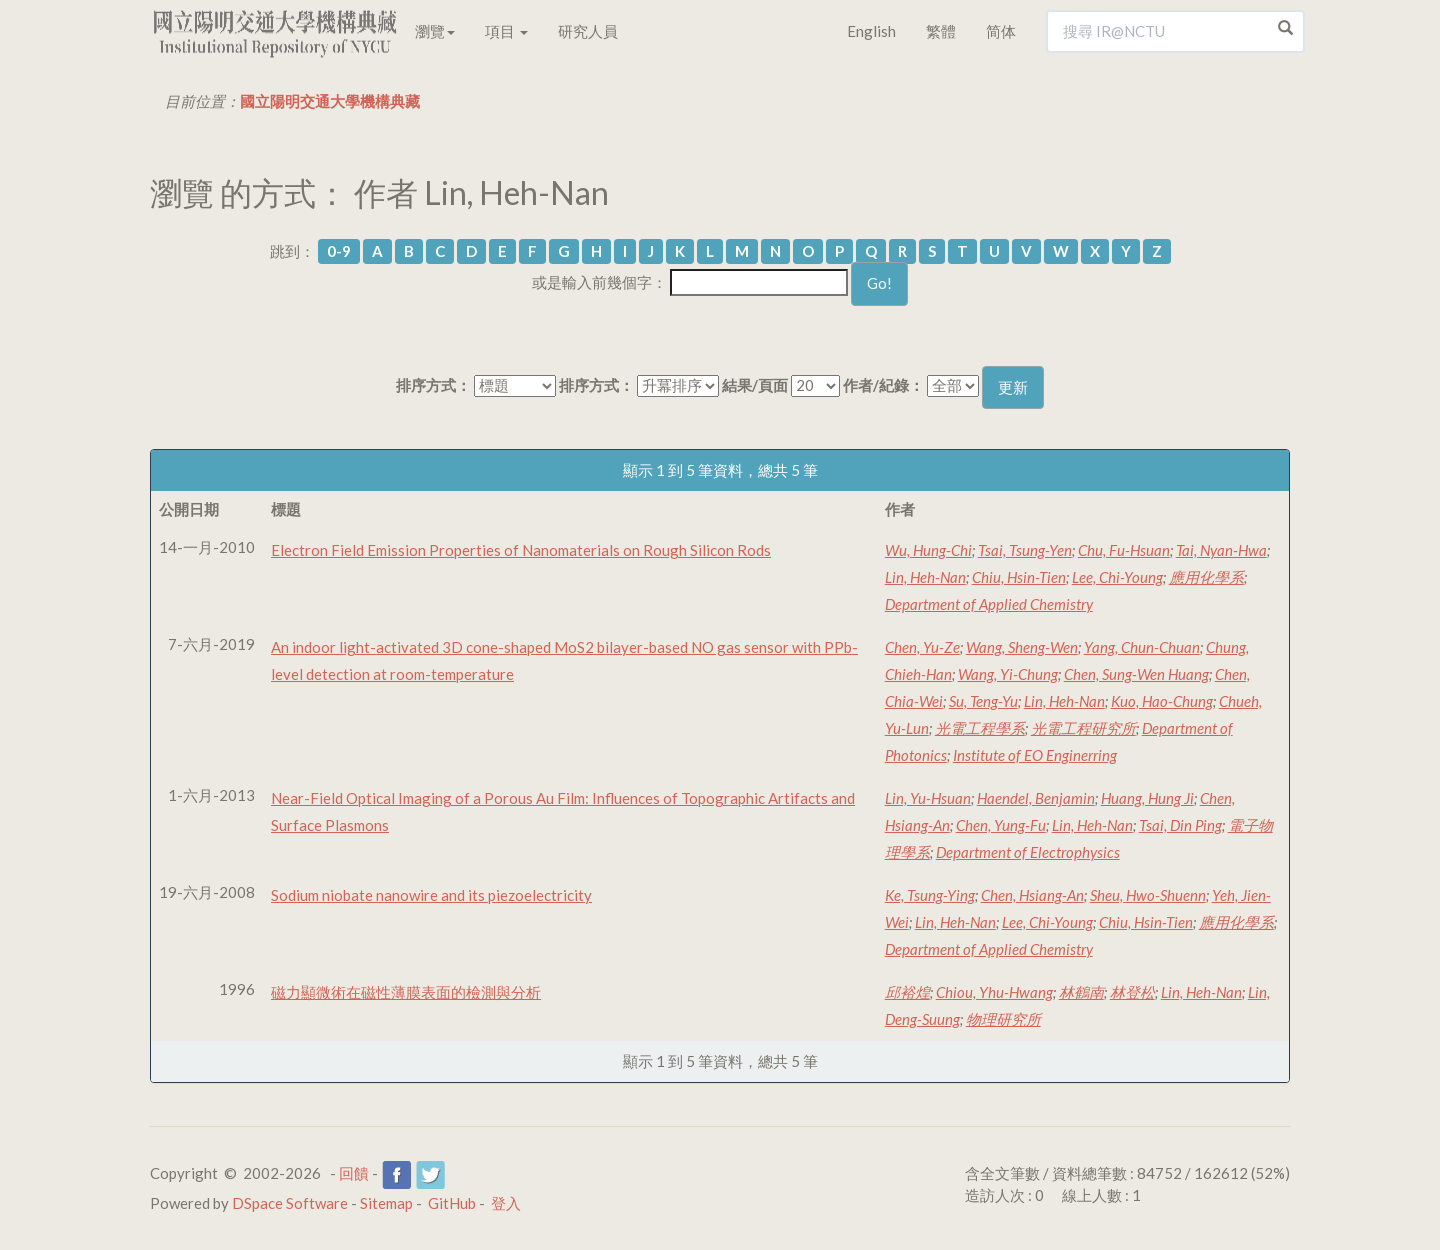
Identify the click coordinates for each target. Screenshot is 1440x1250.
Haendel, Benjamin (1036, 798)
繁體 (941, 31)
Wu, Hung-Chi (928, 550)
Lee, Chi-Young (1117, 577)
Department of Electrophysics (1028, 852)
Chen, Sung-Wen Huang (1136, 674)
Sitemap (386, 1203)
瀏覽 (435, 31)
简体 (1001, 31)
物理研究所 (1003, 1019)
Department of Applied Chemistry (989, 604)
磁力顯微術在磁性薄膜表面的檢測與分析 (406, 992)
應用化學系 (1206, 577)
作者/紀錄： (883, 385)
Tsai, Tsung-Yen (1025, 550)
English (871, 31)
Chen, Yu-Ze (922, 647)
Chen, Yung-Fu (1001, 825)
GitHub (452, 1203)
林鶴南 (1081, 992)
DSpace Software (290, 1203)
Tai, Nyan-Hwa (1221, 550)
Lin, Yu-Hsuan (928, 798)
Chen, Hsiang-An (1032, 895)
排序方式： (433, 385)
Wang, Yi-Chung (1008, 674)
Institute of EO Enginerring (1035, 755)
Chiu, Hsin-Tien (1019, 577)
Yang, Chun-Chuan (1142, 647)
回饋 (354, 1173)
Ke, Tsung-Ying (930, 895)
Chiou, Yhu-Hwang (994, 992)
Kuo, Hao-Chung (1162, 701)
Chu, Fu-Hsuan (1124, 550)
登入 (506, 1203)
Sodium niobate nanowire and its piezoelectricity (431, 895)
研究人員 (588, 31)
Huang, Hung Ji (1147, 798)
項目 (506, 31)
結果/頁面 (755, 385)
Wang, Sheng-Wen (1022, 647)
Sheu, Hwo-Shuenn (1148, 895)
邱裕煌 (907, 992)
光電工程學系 (980, 728)
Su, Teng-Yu (983, 701)
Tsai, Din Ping (1180, 825)
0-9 (339, 251)
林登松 (1132, 992)
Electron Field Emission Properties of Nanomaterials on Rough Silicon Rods (521, 550)
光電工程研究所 (1083, 728)
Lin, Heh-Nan (925, 577)
